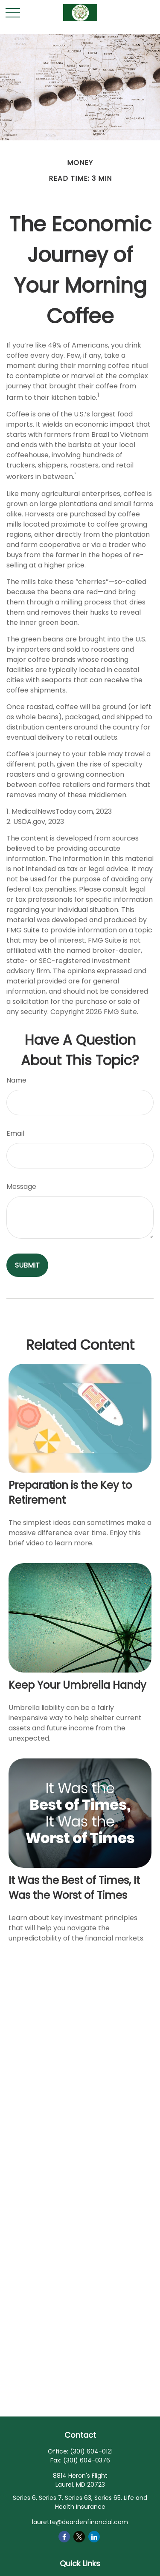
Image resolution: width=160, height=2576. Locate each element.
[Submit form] (27, 1265)
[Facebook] (64, 2536)
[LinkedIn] (94, 2536)
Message (21, 1186)
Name (16, 1080)
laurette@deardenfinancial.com (80, 2522)
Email (15, 1133)
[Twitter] (79, 2536)
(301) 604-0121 (91, 2451)
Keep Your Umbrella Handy (77, 1685)
